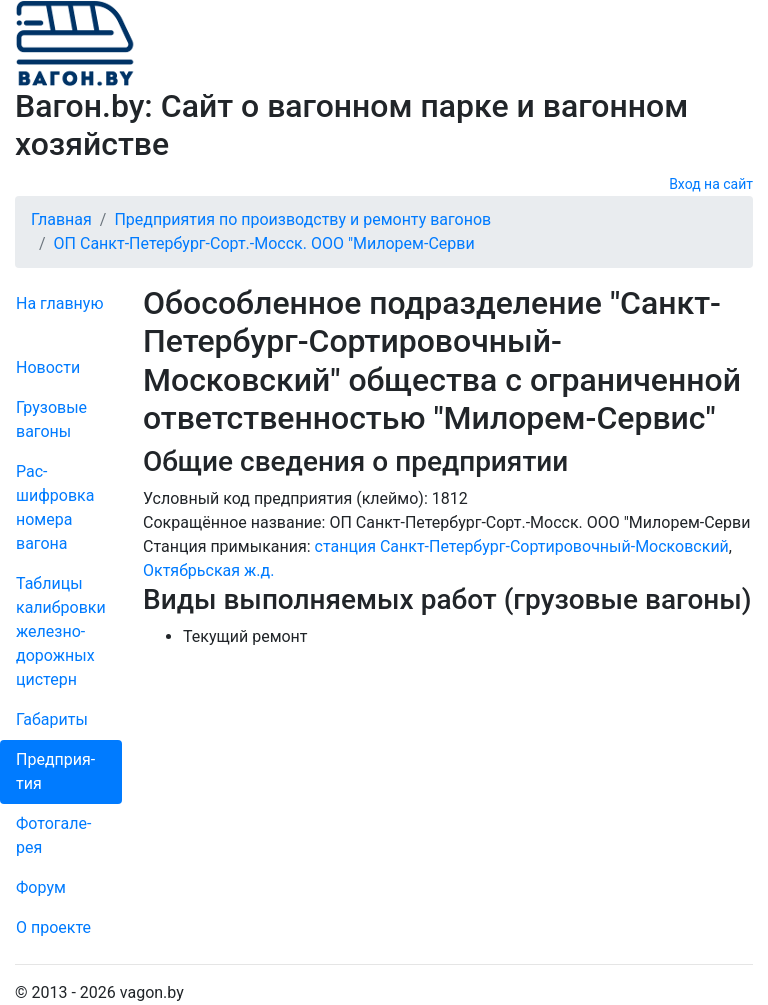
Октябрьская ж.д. (208, 570)
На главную (59, 303)
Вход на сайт (711, 184)
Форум (41, 887)
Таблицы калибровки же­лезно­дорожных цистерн (61, 631)
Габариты (52, 719)
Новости (48, 367)
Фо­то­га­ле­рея (53, 835)
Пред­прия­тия (55, 771)
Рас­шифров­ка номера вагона (55, 507)
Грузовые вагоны (51, 419)
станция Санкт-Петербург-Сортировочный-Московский (522, 546)
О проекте (53, 927)
